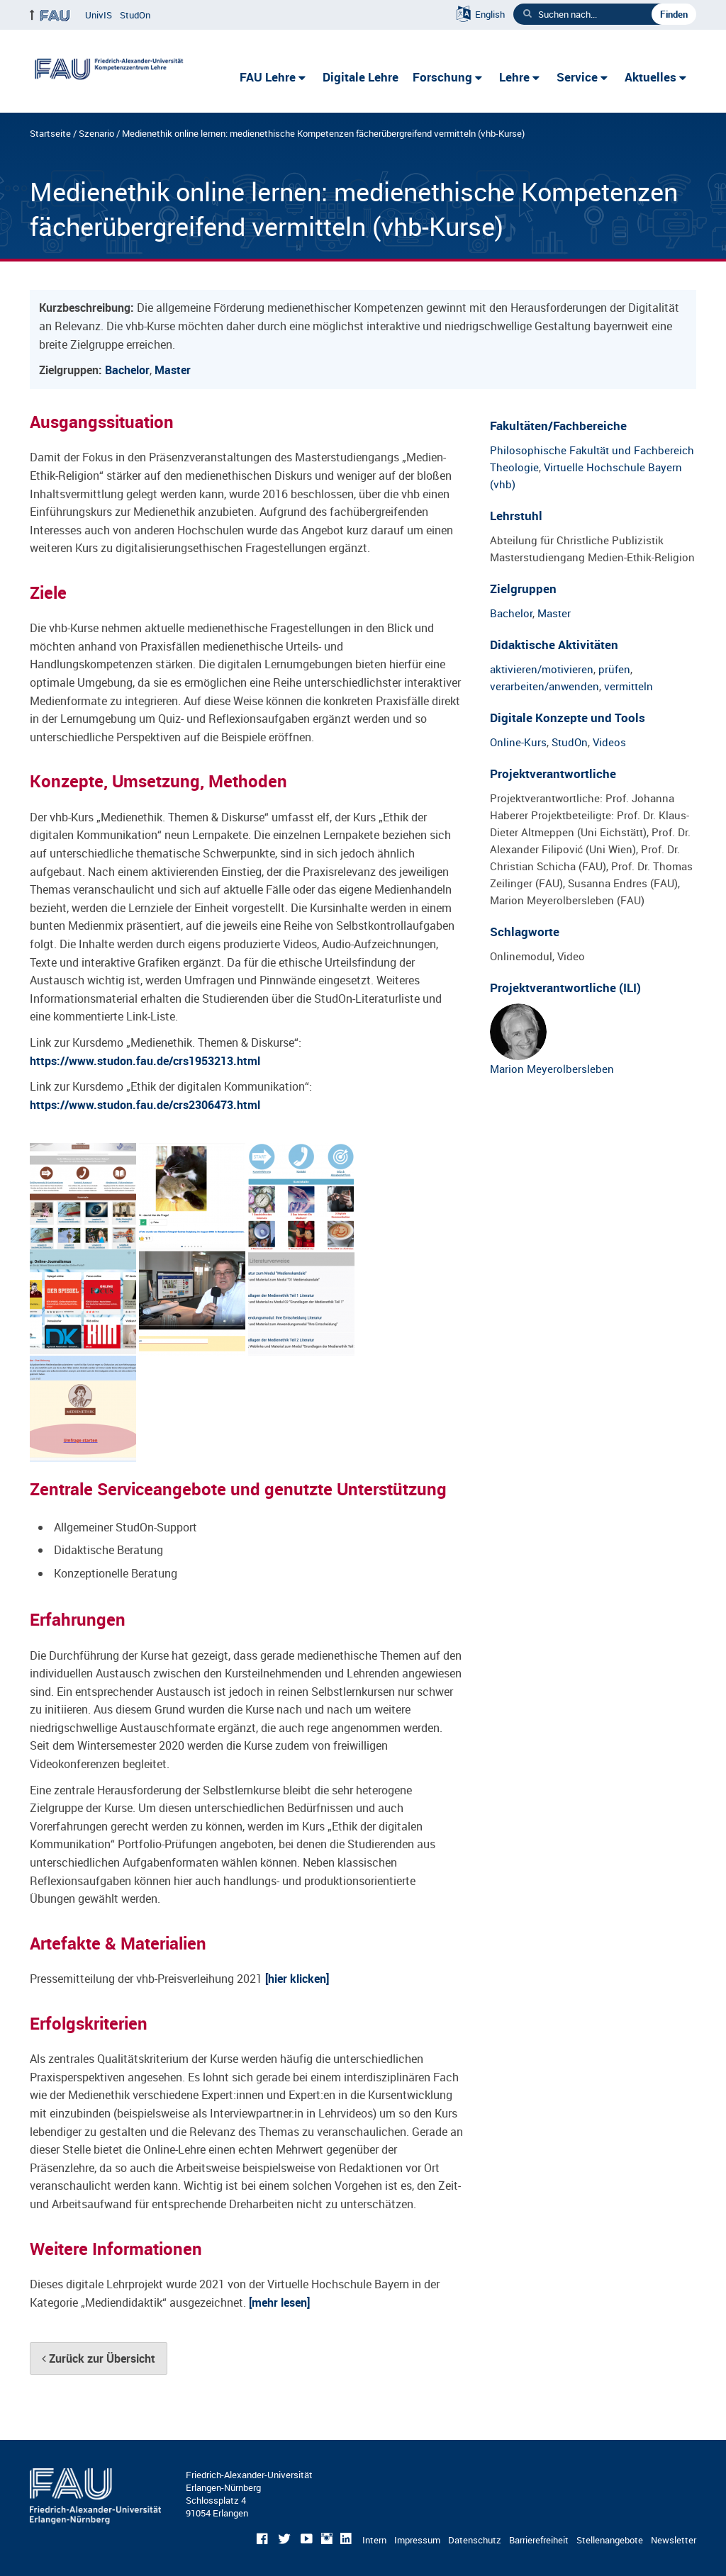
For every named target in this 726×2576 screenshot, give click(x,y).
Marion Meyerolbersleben (552, 1039)
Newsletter (673, 2539)
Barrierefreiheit (539, 2539)
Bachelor (127, 370)
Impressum (417, 2539)
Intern (374, 2539)
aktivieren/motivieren (541, 669)
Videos (609, 742)
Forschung (442, 77)
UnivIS (98, 15)
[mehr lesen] (279, 2302)
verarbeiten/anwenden (544, 686)
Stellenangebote (609, 2539)
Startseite (50, 133)
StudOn (135, 15)
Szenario (96, 133)
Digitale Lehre (360, 77)
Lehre (514, 77)
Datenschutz (474, 2539)
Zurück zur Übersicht (98, 2358)
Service (577, 77)
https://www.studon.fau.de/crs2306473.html (145, 1105)
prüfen (614, 669)
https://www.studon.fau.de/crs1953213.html (145, 1061)
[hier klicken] (297, 1978)
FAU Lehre (268, 77)
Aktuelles (650, 77)
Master (173, 370)
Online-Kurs (518, 742)
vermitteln (628, 686)
